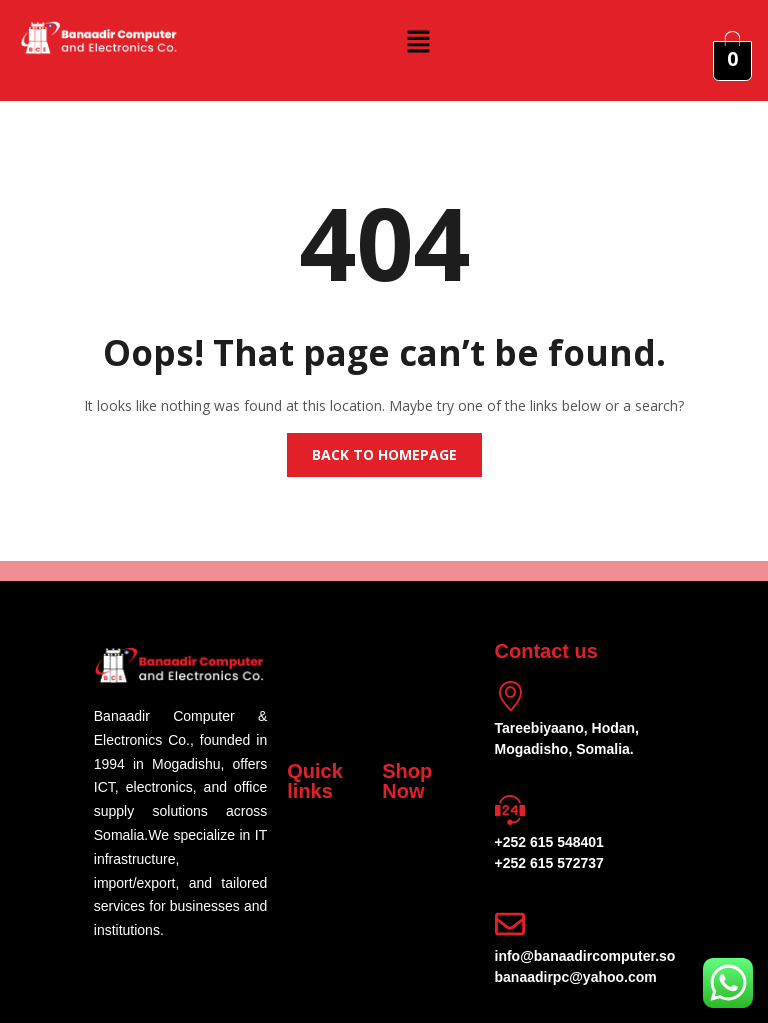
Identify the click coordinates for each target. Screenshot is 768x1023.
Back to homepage (384, 454)
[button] (418, 41)
